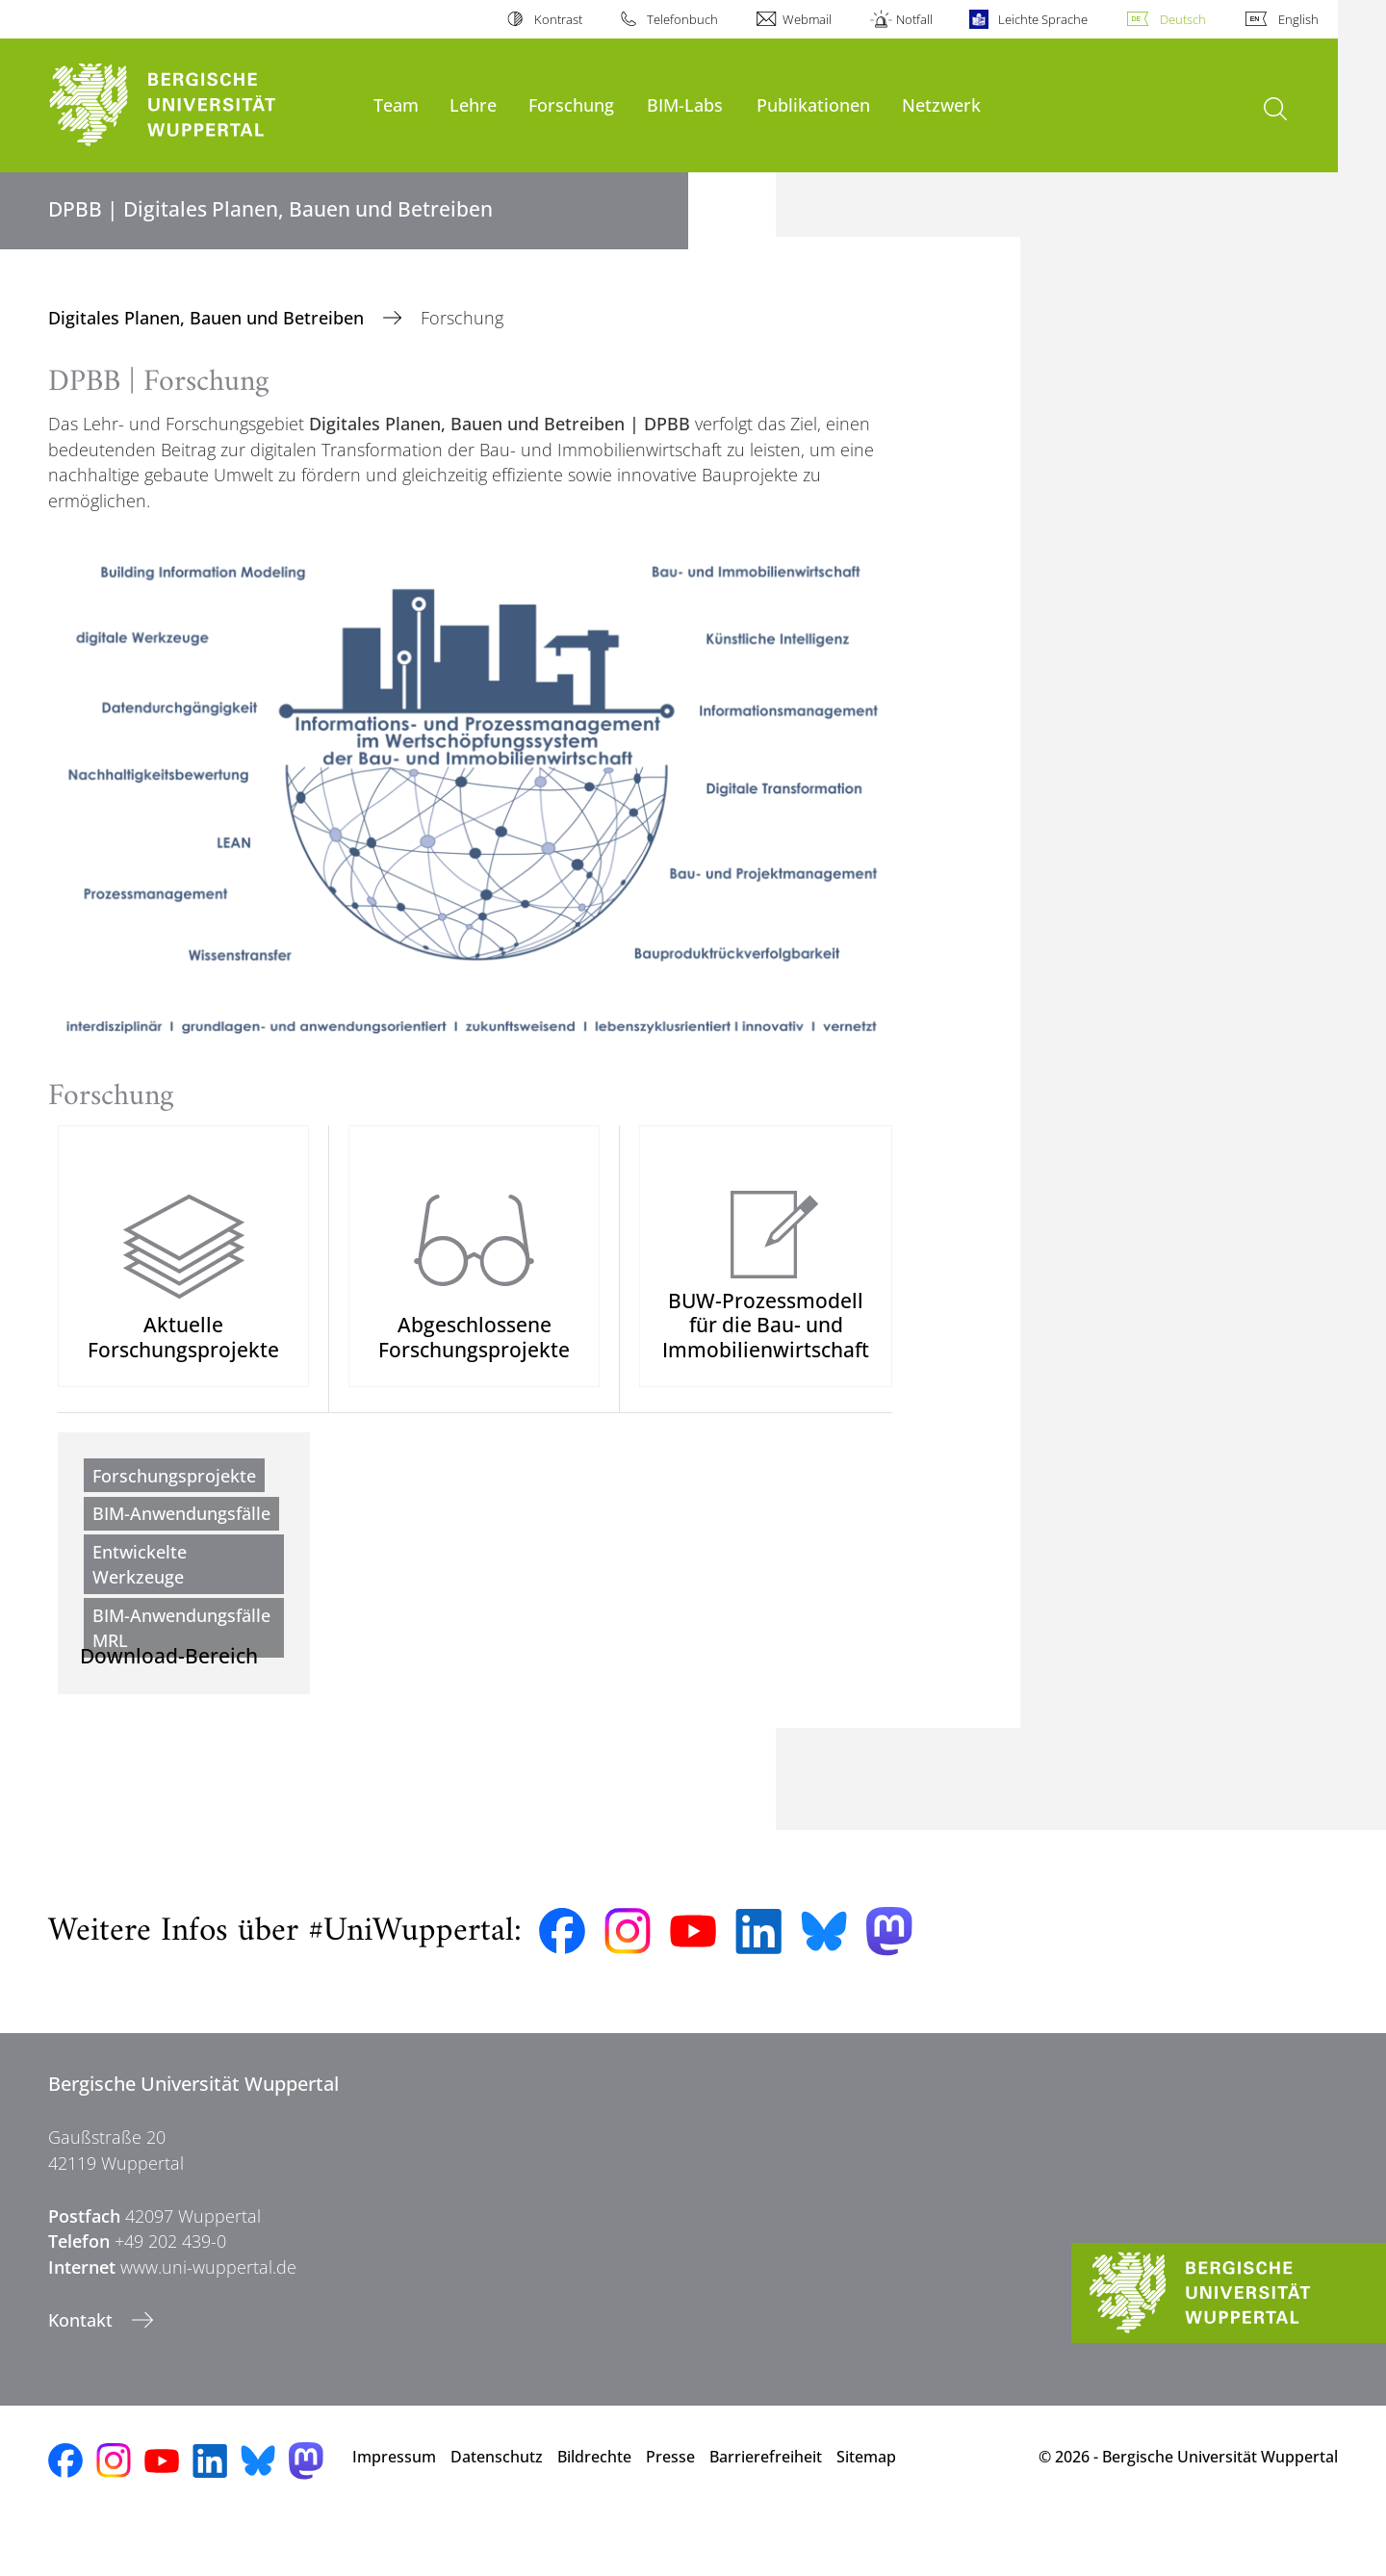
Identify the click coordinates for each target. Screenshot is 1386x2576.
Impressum (394, 2508)
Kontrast (558, 19)
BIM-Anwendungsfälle (181, 1539)
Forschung (571, 104)
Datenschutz (496, 2508)
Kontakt (82, 2372)
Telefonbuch (682, 19)
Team (396, 104)
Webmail (807, 19)
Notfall (914, 19)
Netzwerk (941, 104)
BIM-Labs (685, 104)
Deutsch (1183, 19)
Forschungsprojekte (174, 1501)
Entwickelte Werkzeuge (139, 1590)
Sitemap (866, 2508)
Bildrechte (594, 2508)
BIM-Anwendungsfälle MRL (181, 1654)
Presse (670, 2508)
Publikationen (813, 104)
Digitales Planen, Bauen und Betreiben (208, 317)
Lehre (473, 104)
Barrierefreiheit (765, 2508)
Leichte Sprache (1043, 19)
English (1298, 19)
